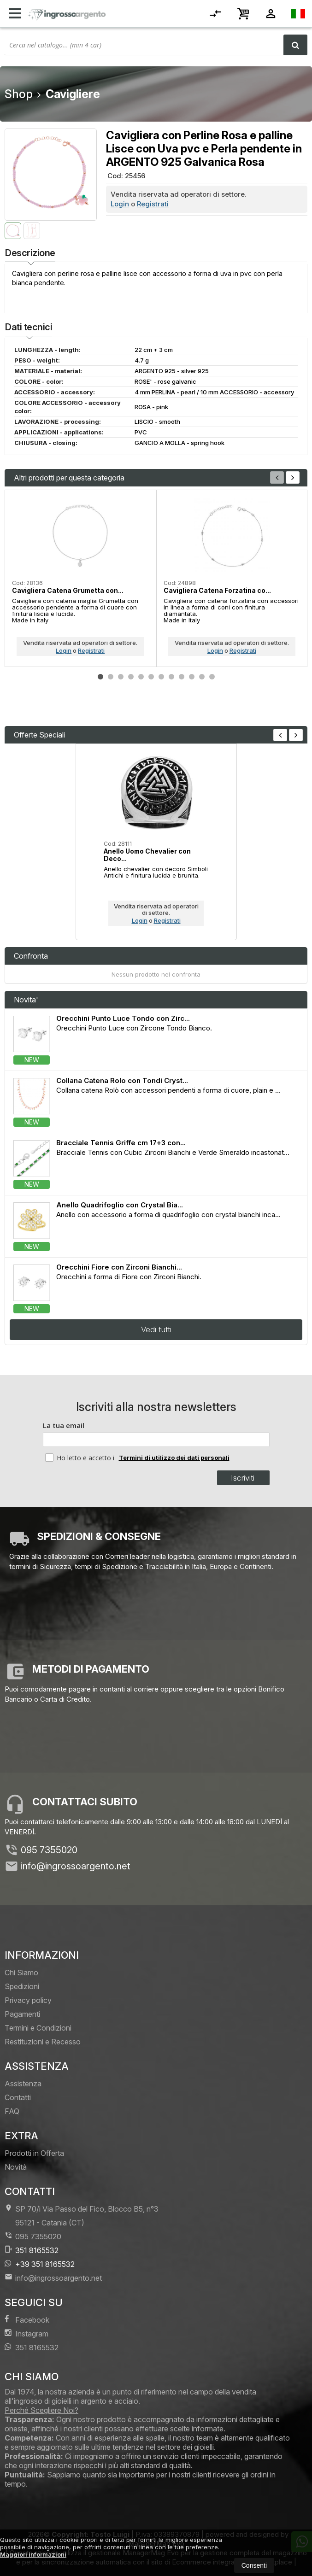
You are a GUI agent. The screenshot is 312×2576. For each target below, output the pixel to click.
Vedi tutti (156, 1329)
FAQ (12, 2111)
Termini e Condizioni (38, 2027)
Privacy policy (28, 2000)
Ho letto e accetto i (80, 1457)
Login (120, 203)
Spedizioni (22, 1986)
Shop (19, 94)
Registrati (153, 203)
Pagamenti (22, 2014)
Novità (16, 2167)
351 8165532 (32, 2250)
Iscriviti (242, 1477)
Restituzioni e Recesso (43, 2041)
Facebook (27, 2319)
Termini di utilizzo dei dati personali (174, 1457)
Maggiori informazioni (33, 2554)
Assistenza (23, 2083)
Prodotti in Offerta (34, 2153)
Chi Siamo (21, 1972)
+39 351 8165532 (40, 2264)
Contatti (18, 2097)
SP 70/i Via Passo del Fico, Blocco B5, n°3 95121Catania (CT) (82, 2215)
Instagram (26, 2333)
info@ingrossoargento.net (75, 1866)
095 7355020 (49, 1850)
